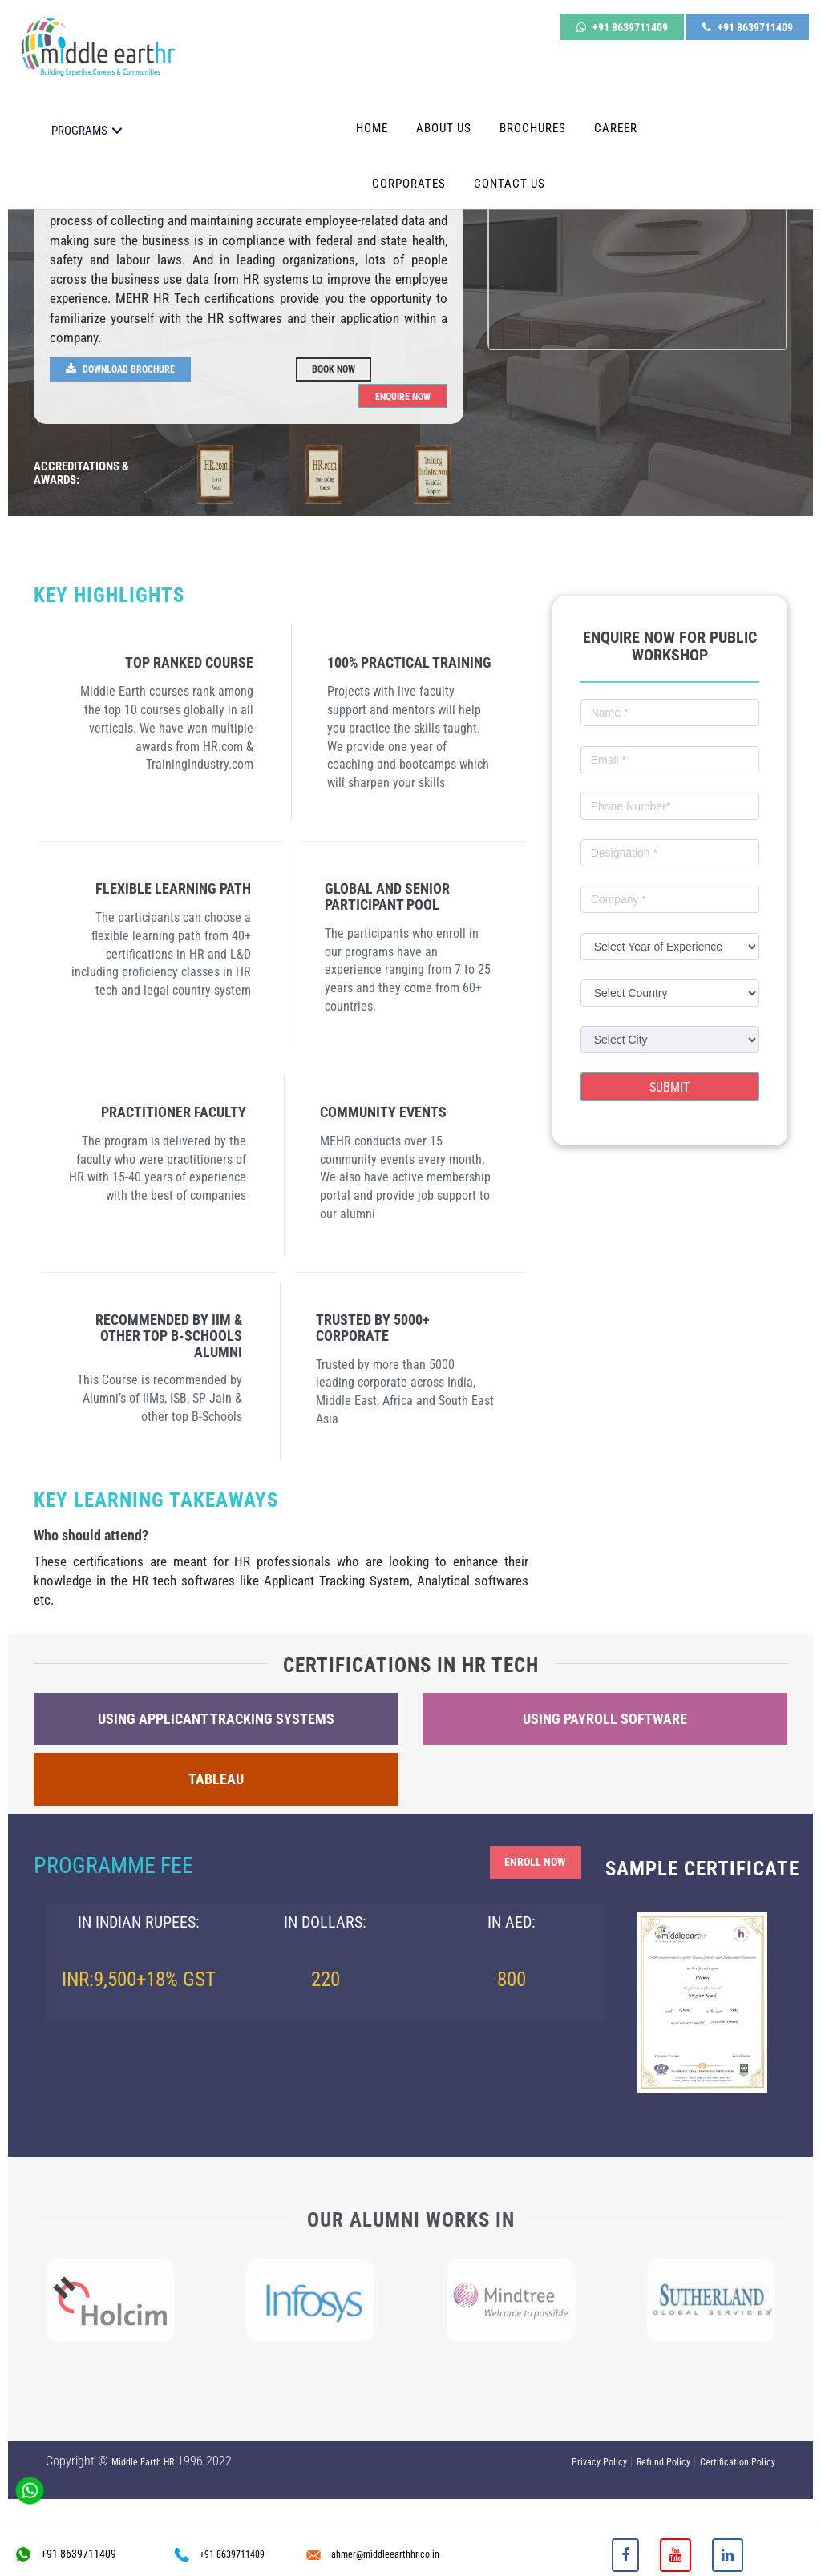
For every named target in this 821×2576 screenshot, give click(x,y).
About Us (443, 111)
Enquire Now (398, 395)
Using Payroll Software (605, 1719)
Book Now (337, 368)
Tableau (216, 1779)
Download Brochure (128, 368)
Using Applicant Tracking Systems (216, 1719)
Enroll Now (528, 1863)
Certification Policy (737, 2463)
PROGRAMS (79, 114)
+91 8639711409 (622, 21)
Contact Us (509, 166)
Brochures (532, 111)
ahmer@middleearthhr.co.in (372, 2554)
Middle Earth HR (142, 2463)
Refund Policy (663, 2463)
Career (615, 111)
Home (372, 111)
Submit (669, 1088)
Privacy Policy (599, 2463)
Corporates (409, 166)
